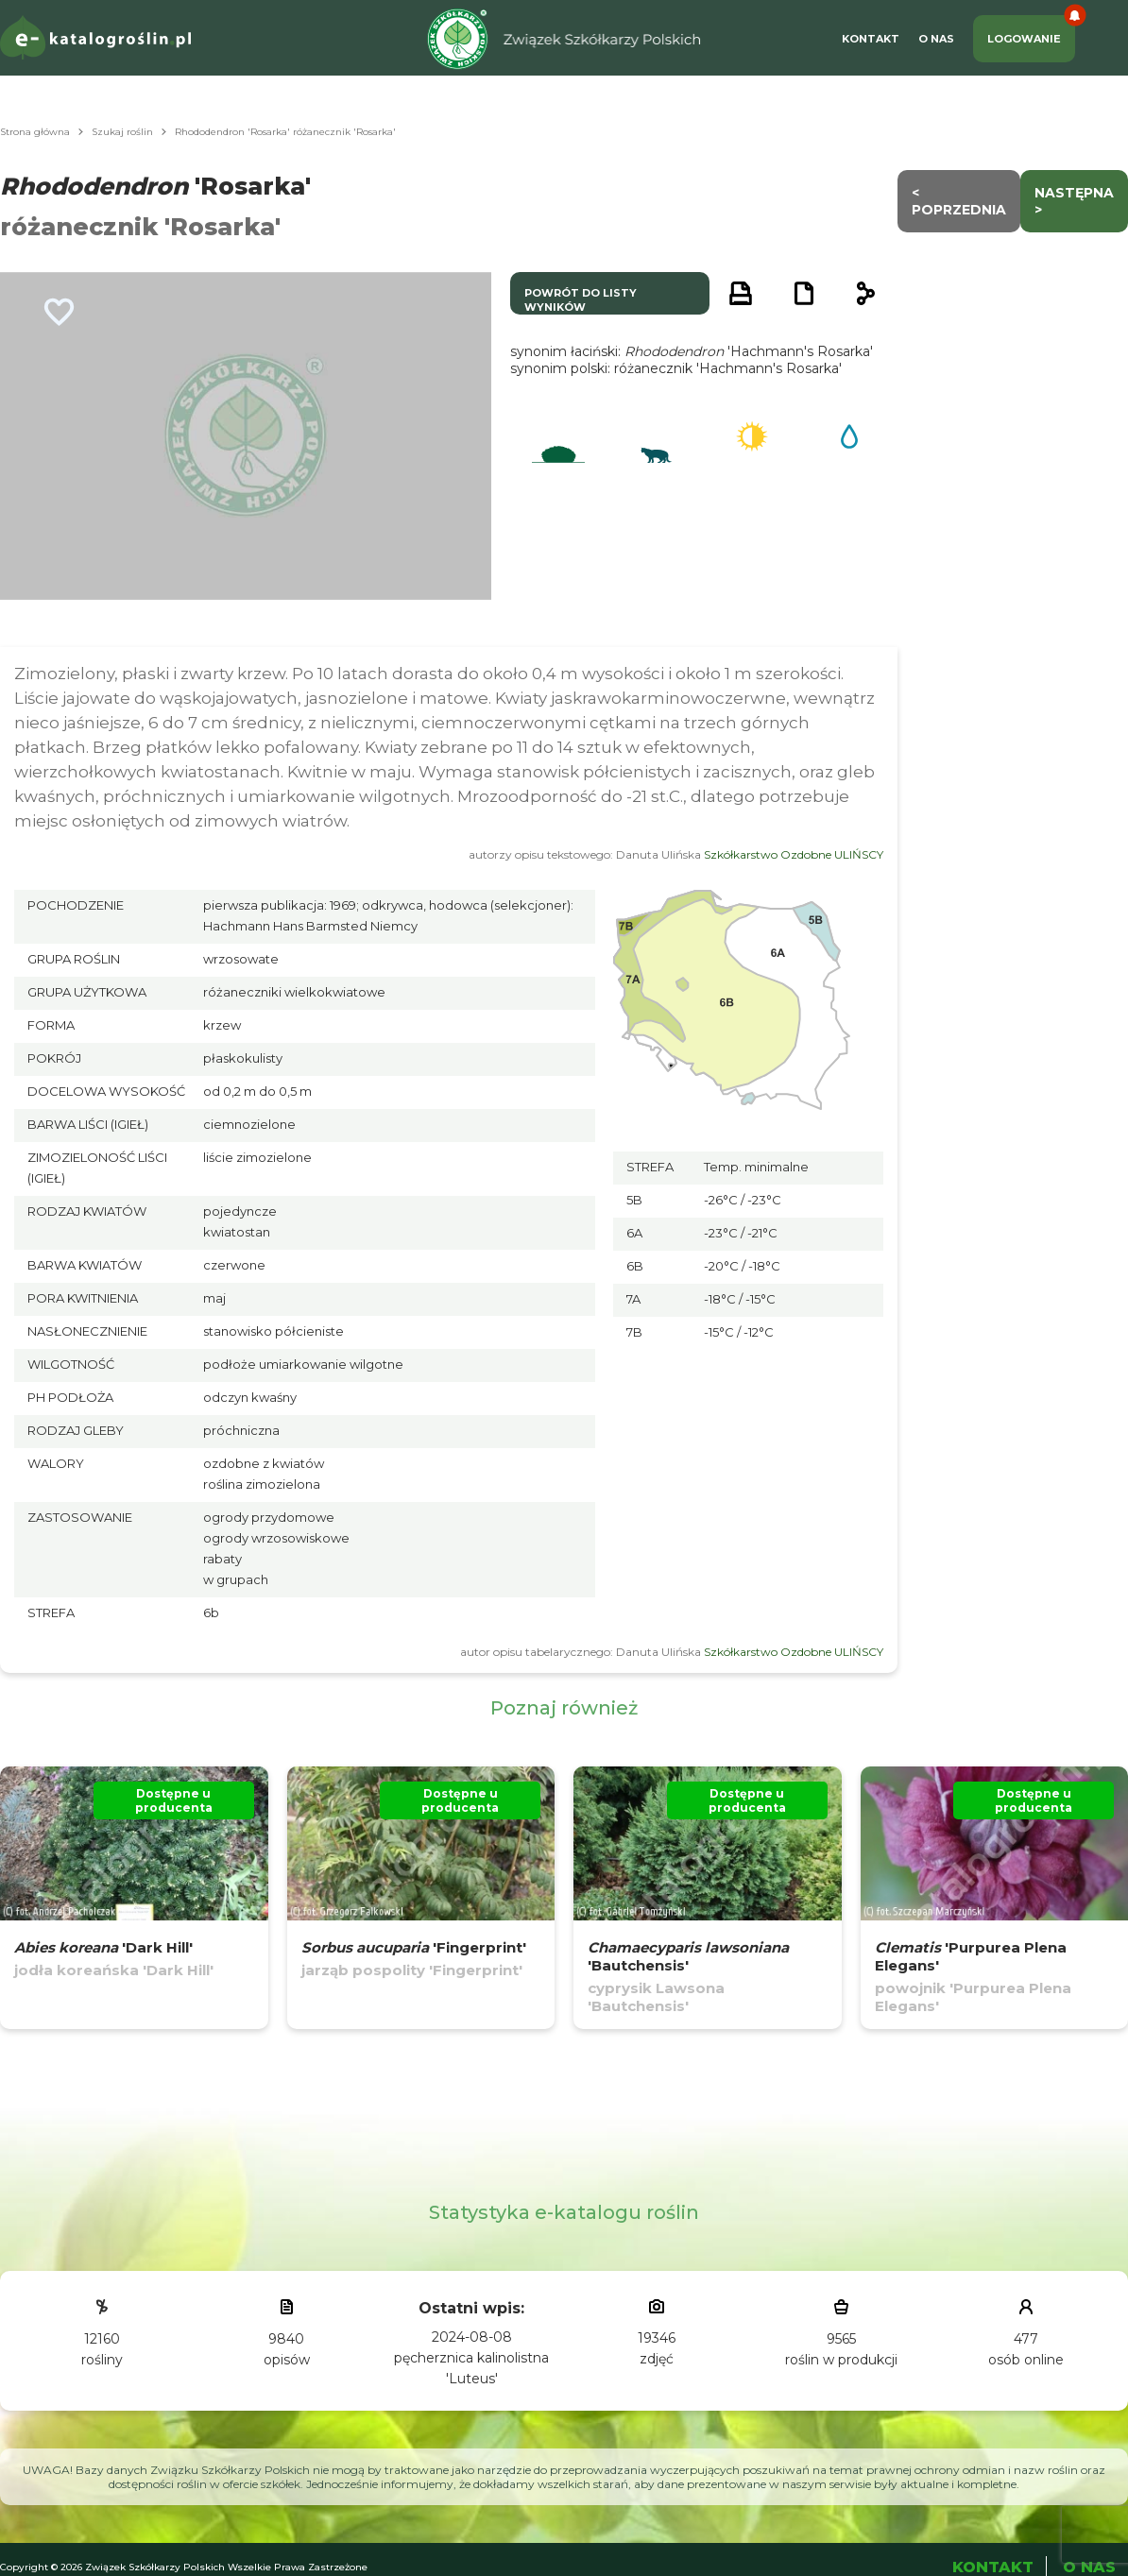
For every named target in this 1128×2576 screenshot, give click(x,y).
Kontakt (870, 38)
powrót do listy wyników (580, 300)
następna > (1074, 201)
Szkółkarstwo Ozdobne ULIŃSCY (793, 854)
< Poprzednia (959, 201)
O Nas (936, 38)
